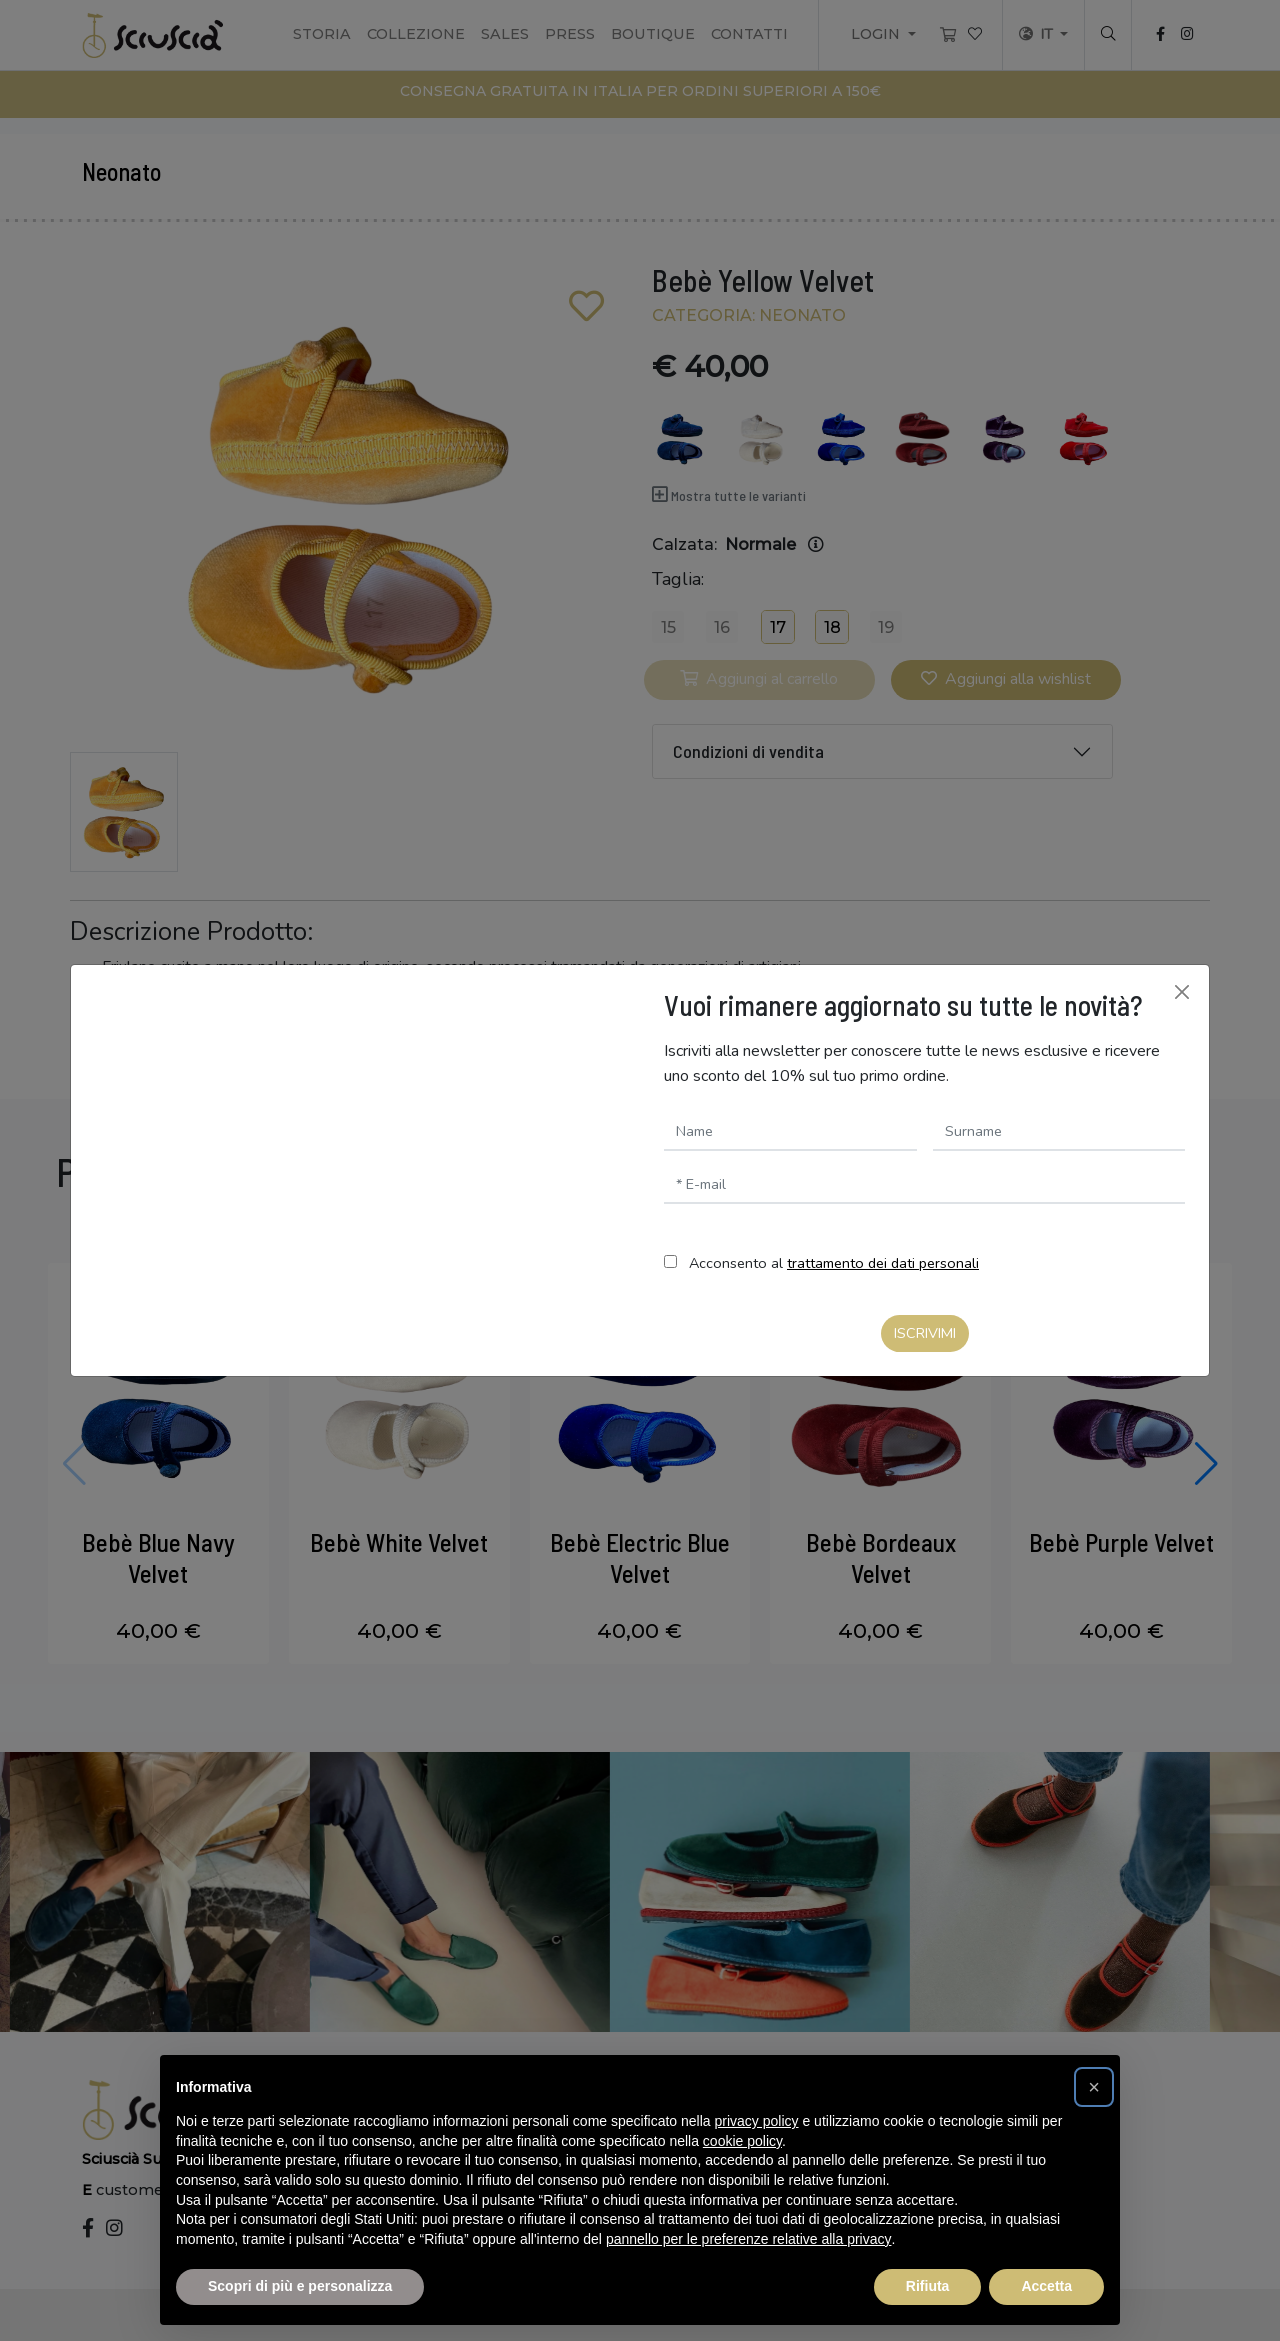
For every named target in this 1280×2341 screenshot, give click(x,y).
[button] (1094, 2087)
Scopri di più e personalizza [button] (300, 2286)
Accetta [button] (1046, 2286)
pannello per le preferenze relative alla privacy (749, 2239)
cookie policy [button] (742, 2141)
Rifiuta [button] (928, 2286)
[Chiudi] (1182, 992)
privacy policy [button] (757, 2121)
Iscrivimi (925, 1333)
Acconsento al (834, 1263)
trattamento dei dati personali (883, 1263)
